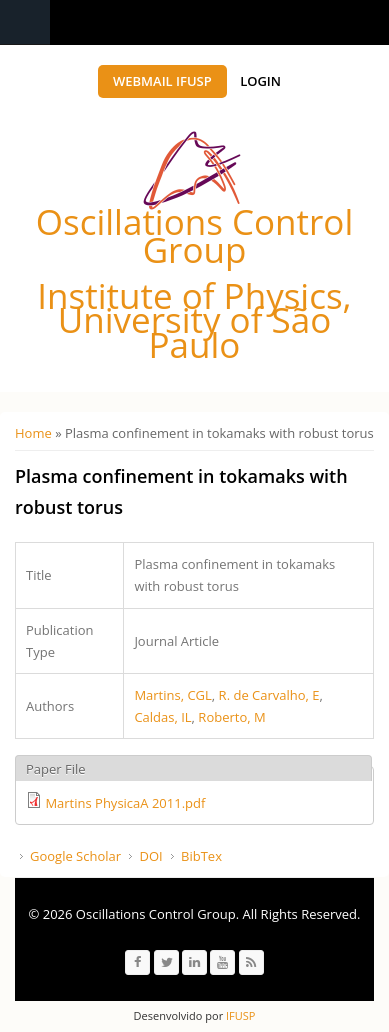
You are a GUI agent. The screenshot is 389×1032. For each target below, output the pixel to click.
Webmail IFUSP (162, 81)
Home (33, 433)
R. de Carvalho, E (269, 695)
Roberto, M (231, 717)
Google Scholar (75, 856)
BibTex (201, 856)
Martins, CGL (172, 695)
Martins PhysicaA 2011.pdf (125, 803)
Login (260, 81)
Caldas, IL (162, 717)
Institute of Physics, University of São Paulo (194, 320)
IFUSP (239, 1015)
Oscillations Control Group (194, 235)
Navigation (25, 22)
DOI (150, 856)
